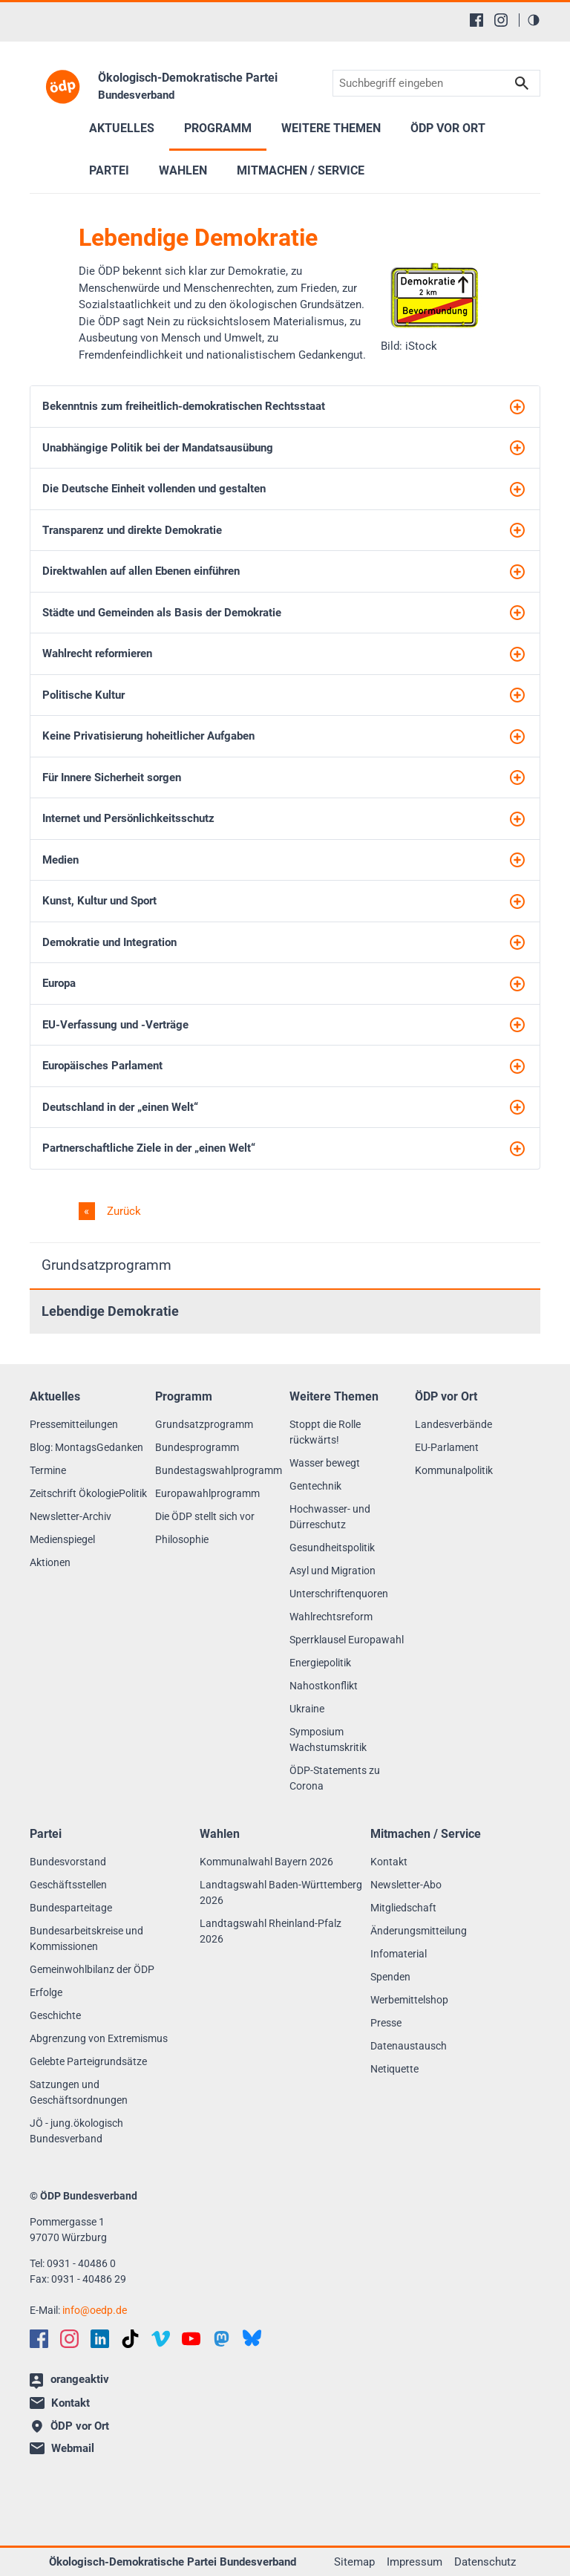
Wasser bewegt (324, 1463)
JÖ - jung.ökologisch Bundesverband (76, 2131)
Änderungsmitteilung (418, 1931)
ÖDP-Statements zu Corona (334, 1778)
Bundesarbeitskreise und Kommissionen (86, 1938)
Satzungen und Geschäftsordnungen (79, 2092)
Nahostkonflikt (323, 1686)
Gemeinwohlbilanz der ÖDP (92, 1969)
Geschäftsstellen (68, 1885)
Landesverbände (453, 1424)
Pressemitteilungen (74, 1424)
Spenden (390, 1977)
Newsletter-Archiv (70, 1516)
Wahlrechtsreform (331, 1617)
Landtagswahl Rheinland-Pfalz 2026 (270, 1931)
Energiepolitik (320, 1663)
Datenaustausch (408, 2046)
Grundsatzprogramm (106, 1265)
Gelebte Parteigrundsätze (88, 2061)
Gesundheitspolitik (332, 1547)
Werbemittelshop (409, 2000)
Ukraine (306, 1709)
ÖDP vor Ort (447, 128)
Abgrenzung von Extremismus (99, 2038)
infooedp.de (94, 2310)
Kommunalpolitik (454, 1470)
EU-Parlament (447, 1447)
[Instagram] (501, 20)
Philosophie (182, 1539)
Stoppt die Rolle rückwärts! (325, 1432)
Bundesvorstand (68, 1862)
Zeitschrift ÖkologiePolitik (88, 1493)
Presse (386, 2023)
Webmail (62, 2448)
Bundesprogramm (197, 1447)
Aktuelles (121, 128)
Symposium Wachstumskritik (328, 1739)
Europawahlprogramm (207, 1493)
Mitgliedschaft (403, 1908)
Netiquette (394, 2069)
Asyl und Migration (332, 1570)
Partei (109, 170)
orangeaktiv (69, 2381)
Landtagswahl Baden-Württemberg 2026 (281, 1892)
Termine (48, 1470)
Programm (218, 128)
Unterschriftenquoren (338, 1594)
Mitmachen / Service (300, 170)
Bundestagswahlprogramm (218, 1470)
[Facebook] (476, 20)
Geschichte (55, 2015)
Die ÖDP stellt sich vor (205, 1516)
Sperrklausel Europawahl (346, 1640)
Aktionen (50, 1562)
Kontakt (388, 1862)
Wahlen (183, 170)
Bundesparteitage (71, 1908)
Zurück (122, 1211)
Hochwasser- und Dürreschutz (329, 1516)
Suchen (521, 83)
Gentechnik (315, 1486)
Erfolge (46, 1992)
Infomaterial (398, 1954)
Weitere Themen (331, 128)
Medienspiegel (62, 1539)
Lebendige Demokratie (110, 1311)
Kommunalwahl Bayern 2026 (266, 1862)
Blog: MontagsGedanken (86, 1447)
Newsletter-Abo (406, 1885)
